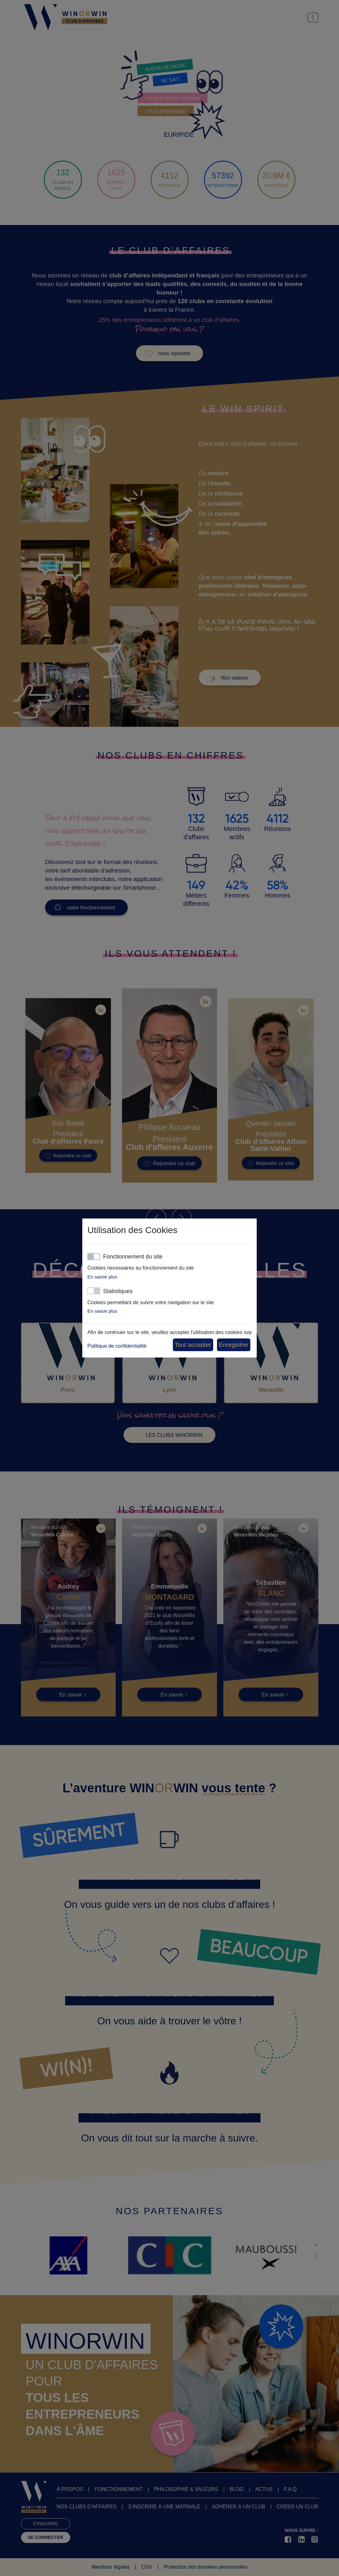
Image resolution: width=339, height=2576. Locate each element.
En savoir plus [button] (102, 1276)
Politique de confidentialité (116, 1346)
